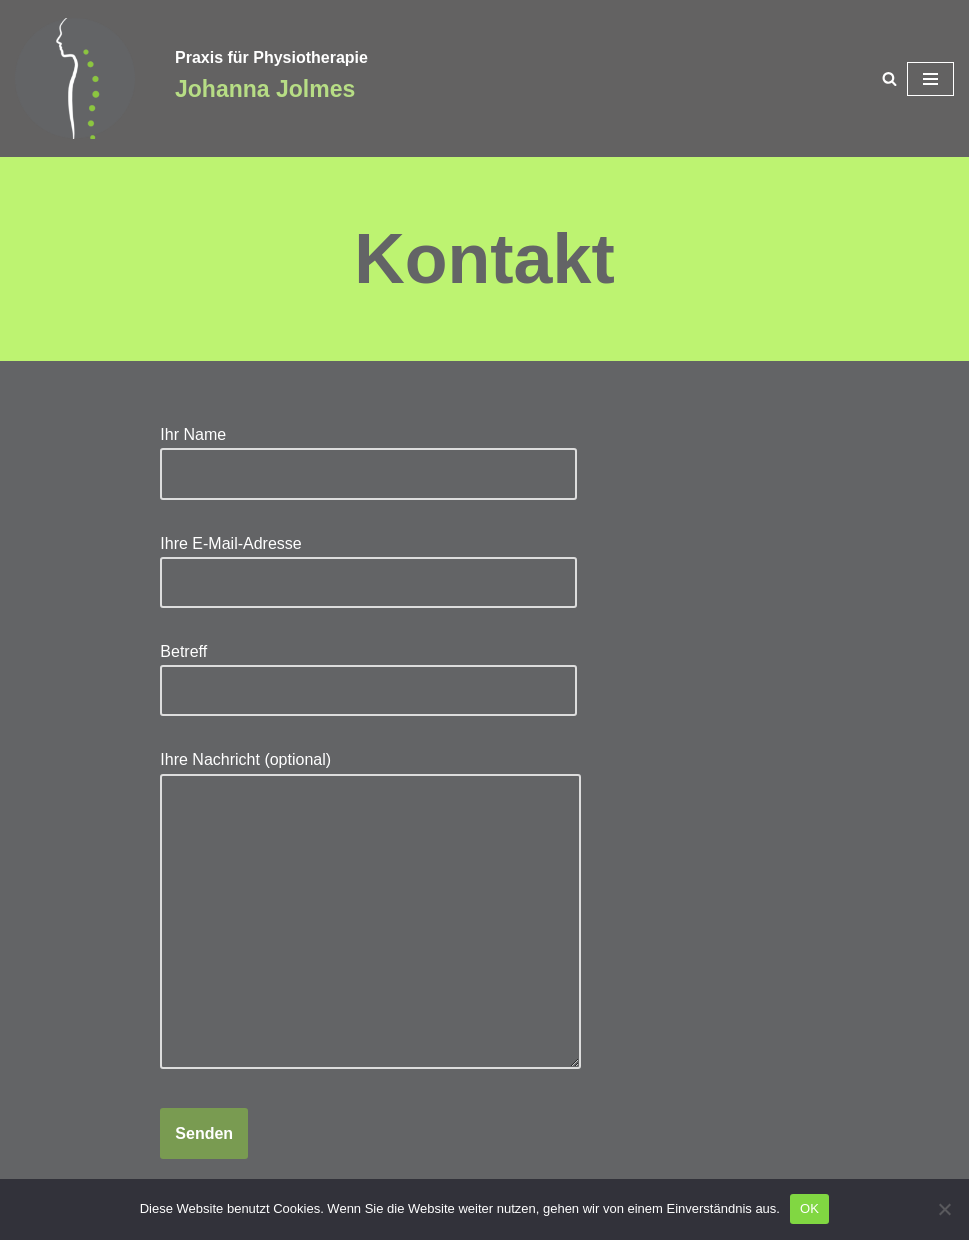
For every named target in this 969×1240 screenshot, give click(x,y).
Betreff (368, 671)
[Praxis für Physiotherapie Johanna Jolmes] (80, 78)
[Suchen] (889, 78)
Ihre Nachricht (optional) (370, 911)
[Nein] (944, 1209)
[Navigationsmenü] (930, 79)
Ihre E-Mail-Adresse (368, 563)
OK (809, 1208)
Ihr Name (368, 454)
